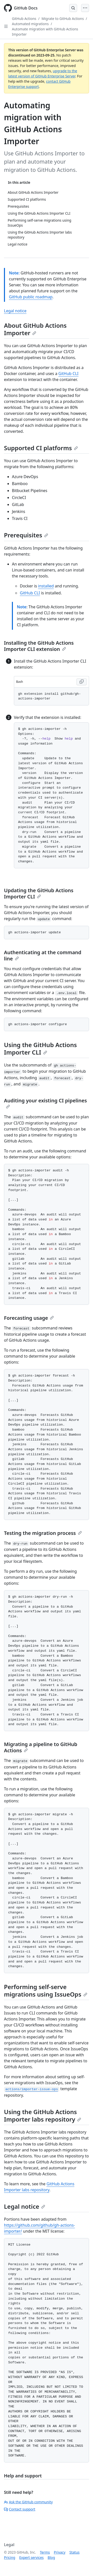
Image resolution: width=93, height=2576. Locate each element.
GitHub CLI (68, 373)
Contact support (19, 2509)
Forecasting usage (29, 1318)
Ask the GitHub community (28, 2502)
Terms (45, 2552)
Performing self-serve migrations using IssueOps (45, 1990)
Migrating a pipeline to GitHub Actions (40, 1747)
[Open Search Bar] (73, 8)
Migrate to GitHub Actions (63, 18)
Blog (51, 2557)
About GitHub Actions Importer (35, 329)
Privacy (59, 2552)
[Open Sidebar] (6, 26)
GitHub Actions (24, 18)
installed (46, 586)
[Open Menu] (85, 8)
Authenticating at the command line (42, 955)
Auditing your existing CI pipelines (45, 1103)
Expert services (31, 2557)
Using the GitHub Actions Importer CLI (40, 1048)
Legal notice (15, 311)
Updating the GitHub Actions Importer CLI (38, 893)
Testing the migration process (43, 1533)
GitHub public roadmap (31, 297)
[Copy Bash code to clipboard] (81, 681)
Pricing (9, 2557)
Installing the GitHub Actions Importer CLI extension (39, 645)
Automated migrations (30, 23)
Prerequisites (26, 535)
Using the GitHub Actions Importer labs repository (42, 2115)
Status (74, 2552)
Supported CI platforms (41, 448)
